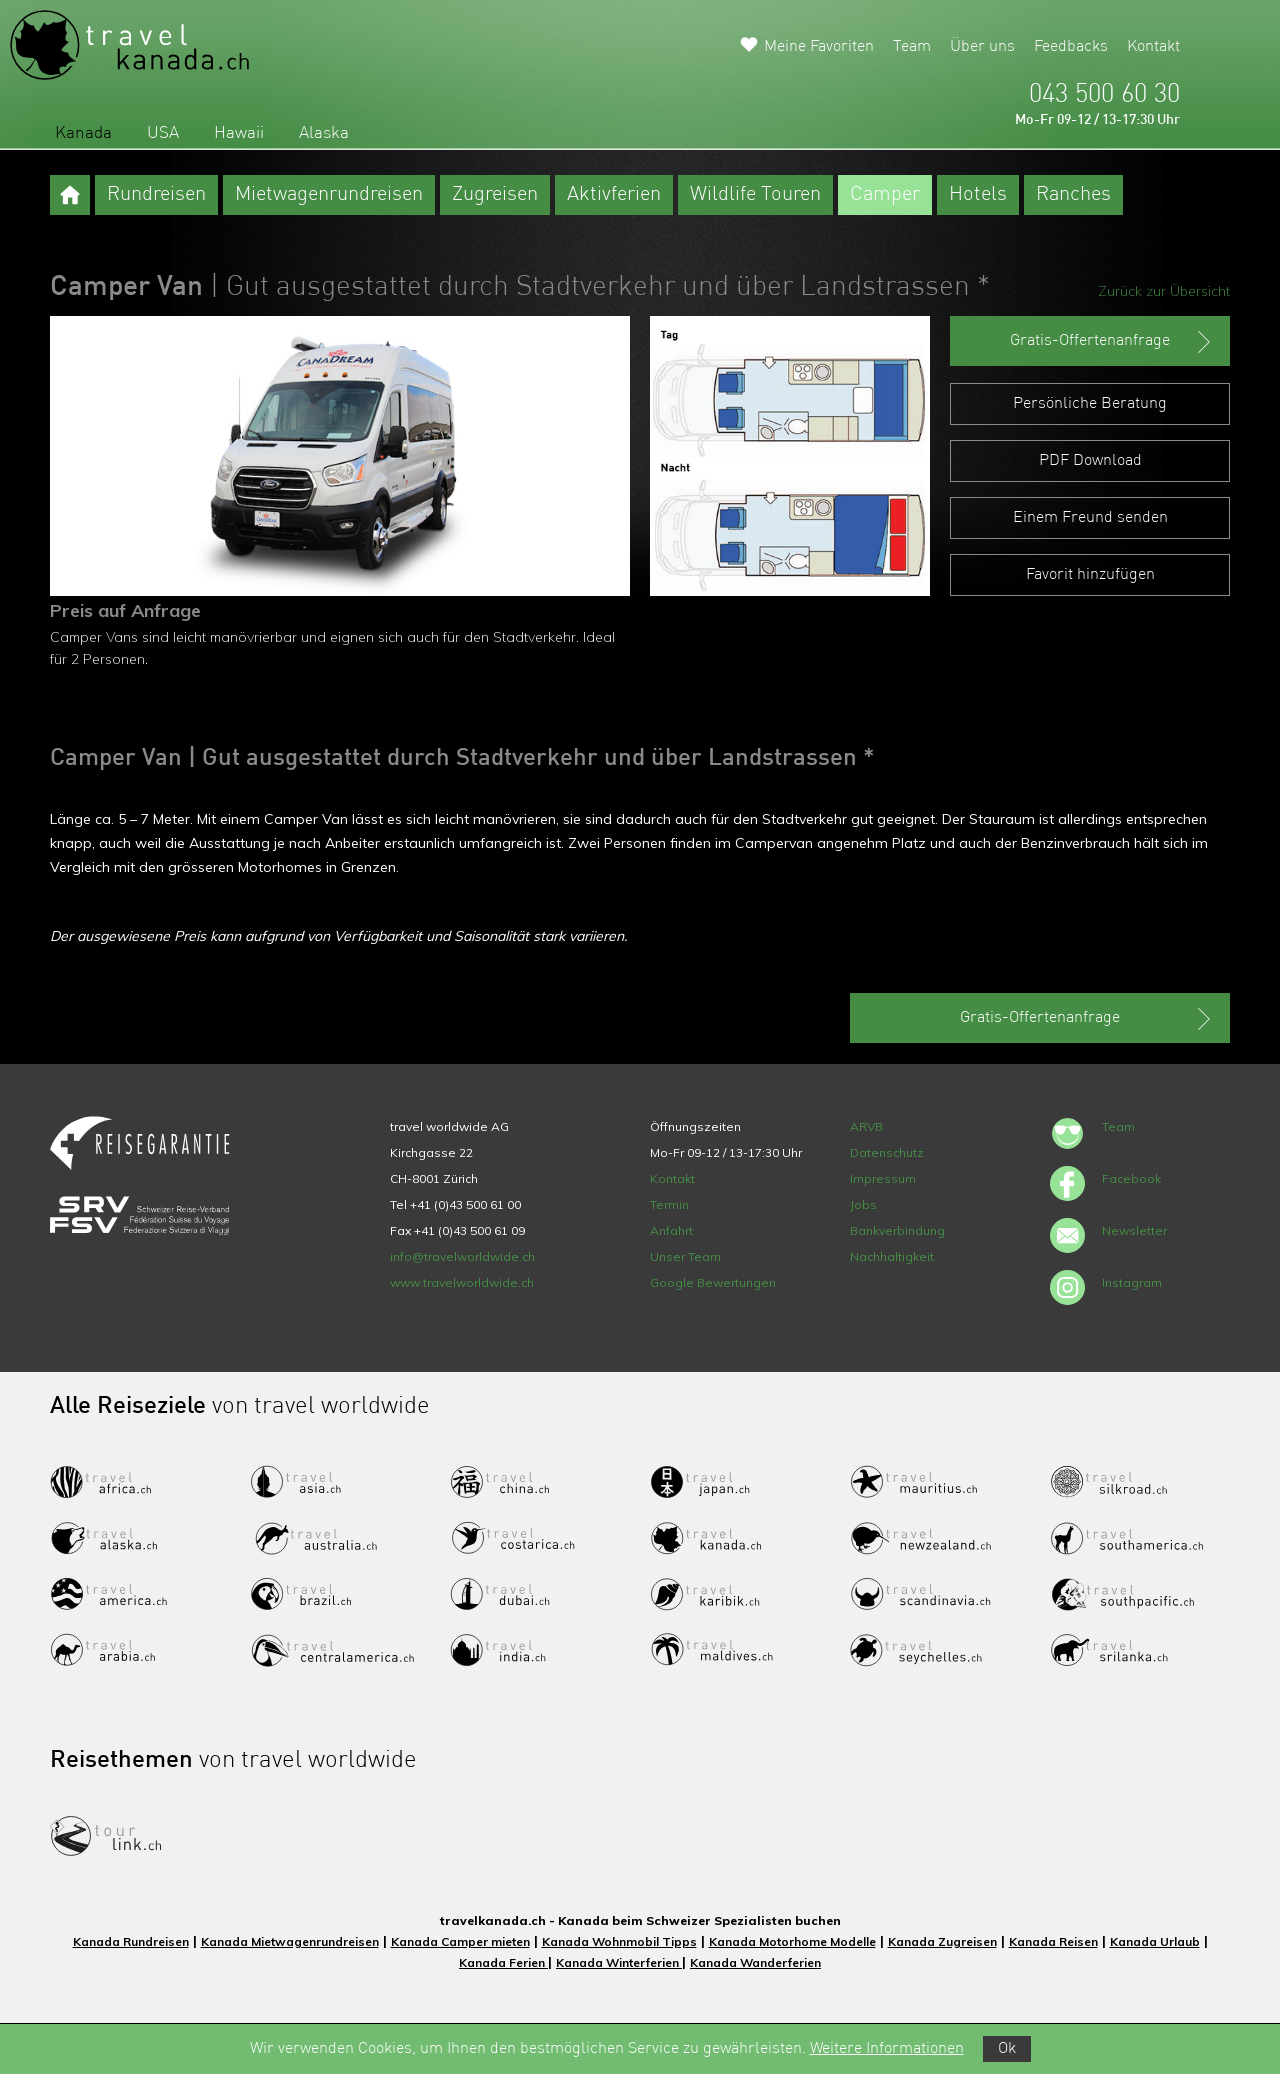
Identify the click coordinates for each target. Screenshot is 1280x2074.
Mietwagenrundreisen (329, 195)
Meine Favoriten (819, 47)
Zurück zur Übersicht (1164, 291)
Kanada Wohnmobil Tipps (619, 1941)
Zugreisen (495, 195)
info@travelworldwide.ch (462, 1256)
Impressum (883, 1178)
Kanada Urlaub (1155, 1941)
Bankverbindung (897, 1230)
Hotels (978, 195)
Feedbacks (1071, 47)
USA (163, 133)
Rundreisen (156, 195)
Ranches (1073, 195)
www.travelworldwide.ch (462, 1282)
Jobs (863, 1204)
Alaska (324, 133)
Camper (885, 195)
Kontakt (1153, 47)
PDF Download (1090, 461)
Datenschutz (887, 1152)
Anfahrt (671, 1230)
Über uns (982, 47)
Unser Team (685, 1256)
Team (912, 47)
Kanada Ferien (503, 1962)
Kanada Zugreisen (942, 1941)
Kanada (83, 133)
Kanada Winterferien (619, 1962)
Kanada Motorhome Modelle (792, 1941)
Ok (1007, 2049)
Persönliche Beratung (1090, 404)
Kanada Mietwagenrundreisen (290, 1941)
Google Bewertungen (713, 1282)
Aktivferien (614, 195)
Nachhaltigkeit (892, 1256)
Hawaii (239, 133)
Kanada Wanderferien (755, 1962)
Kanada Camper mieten (460, 1941)
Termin (669, 1204)
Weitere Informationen (887, 2049)
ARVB (866, 1126)
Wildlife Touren (755, 195)
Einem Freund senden (1090, 518)
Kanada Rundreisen (131, 1941)
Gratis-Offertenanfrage (1112, 342)
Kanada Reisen (1053, 1941)
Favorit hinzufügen (1090, 575)
